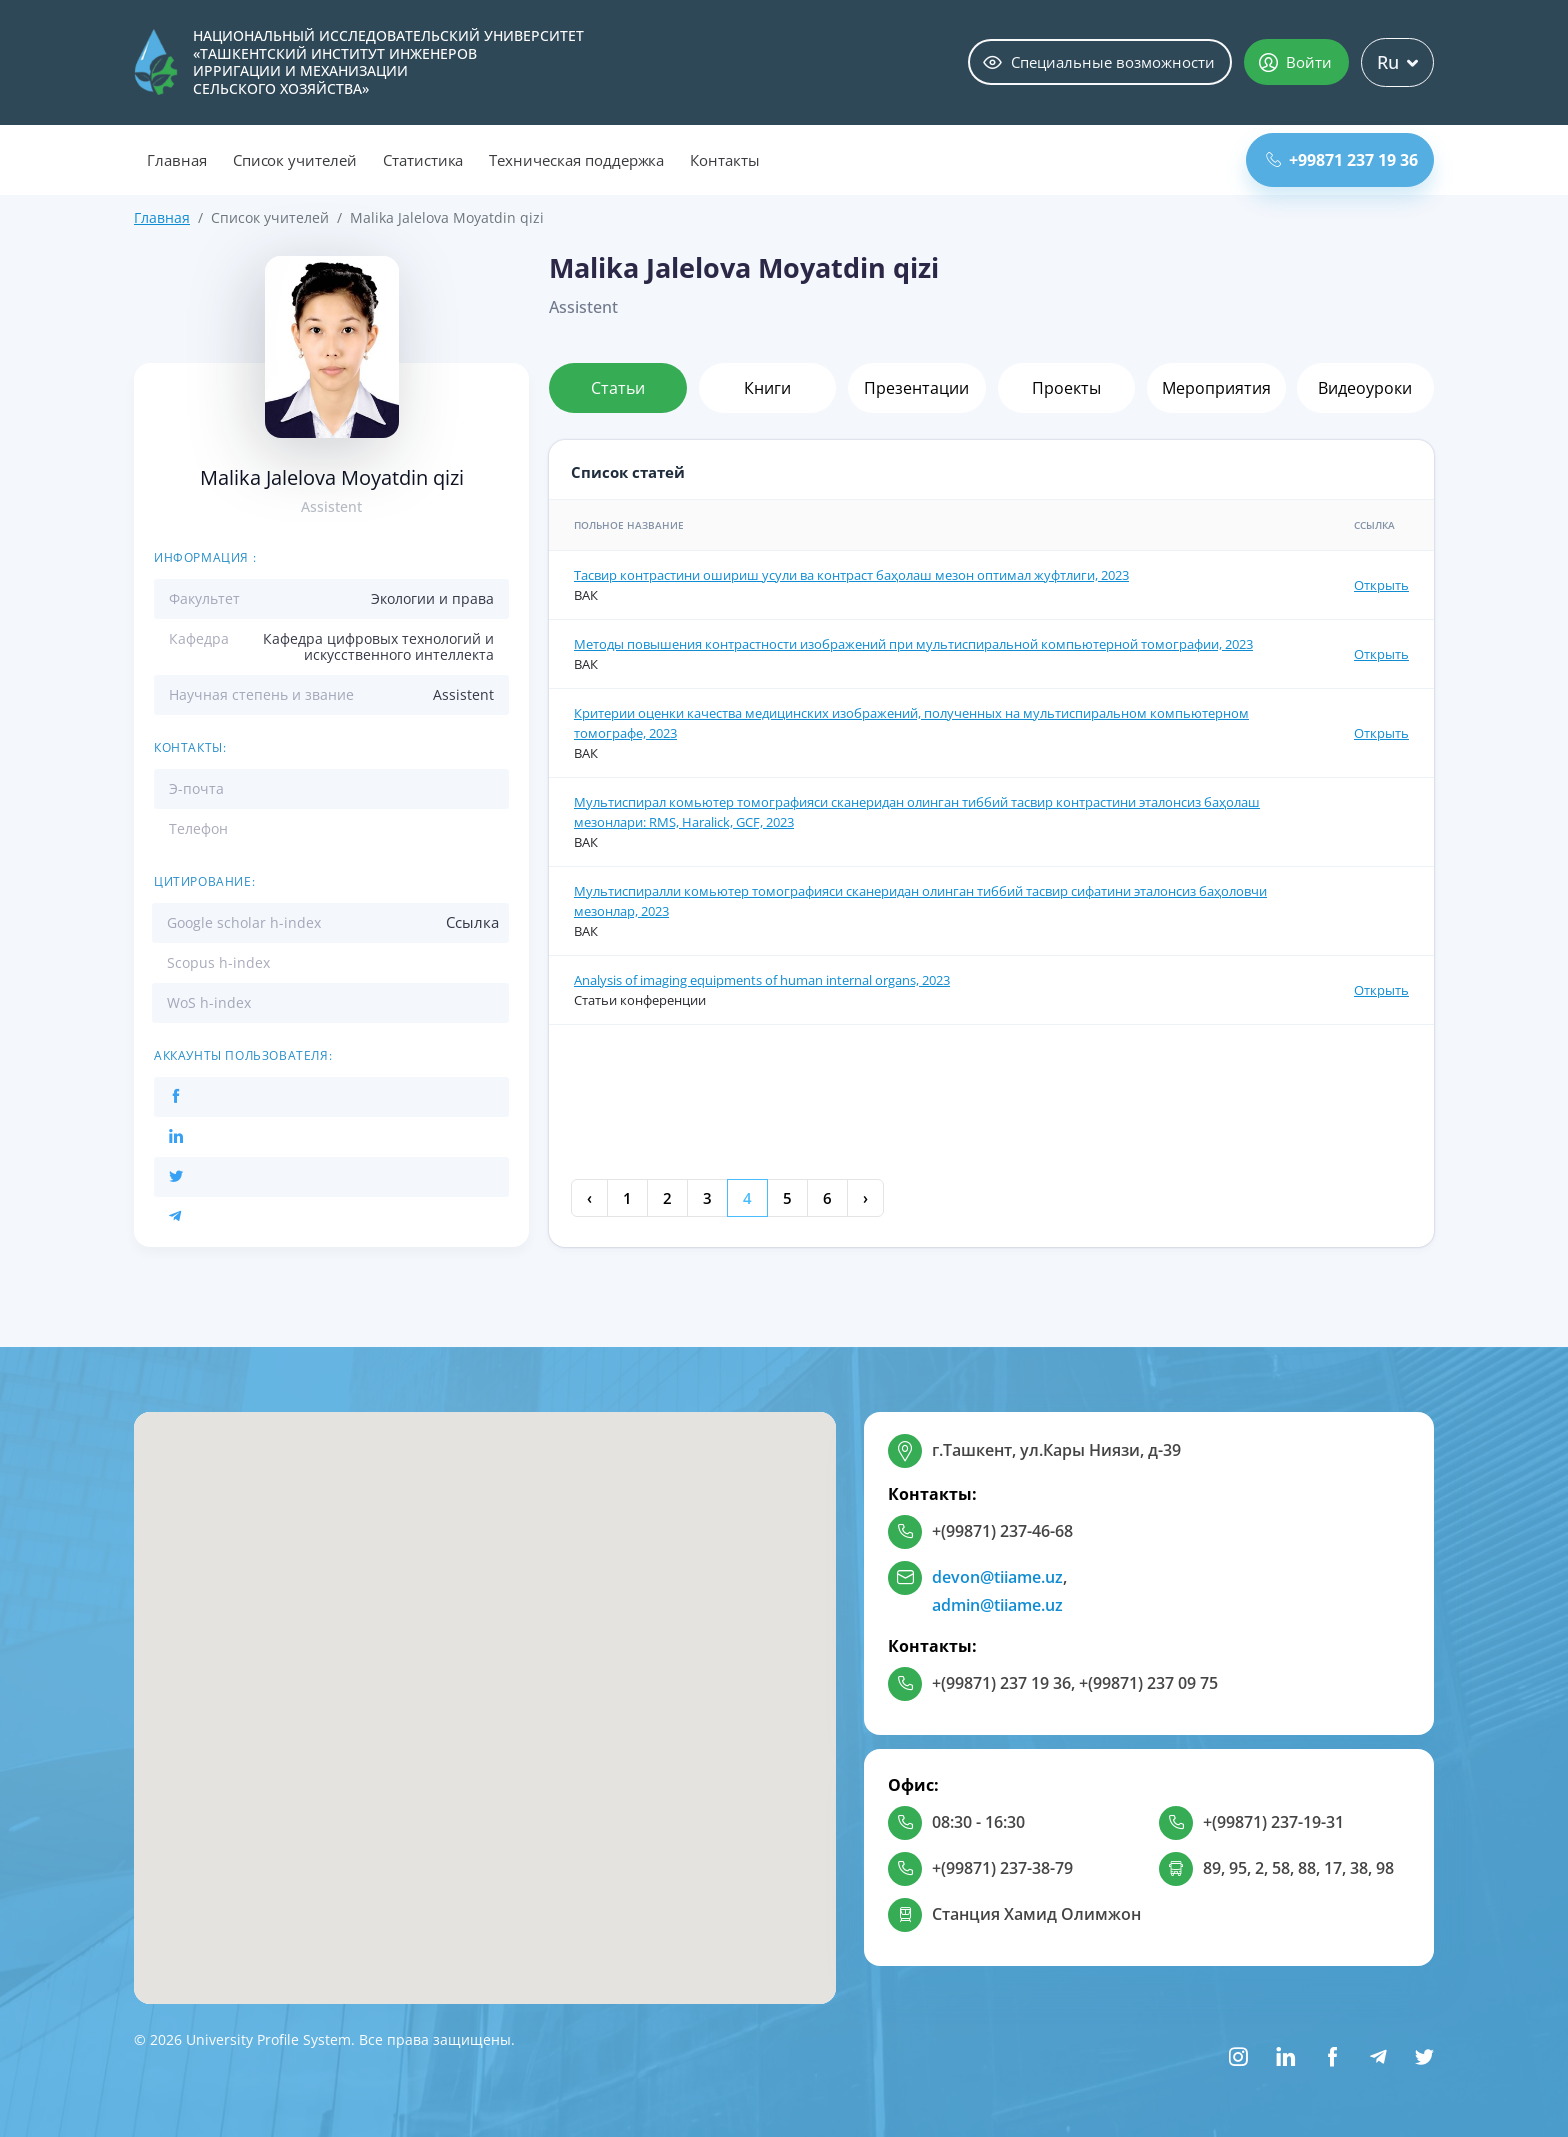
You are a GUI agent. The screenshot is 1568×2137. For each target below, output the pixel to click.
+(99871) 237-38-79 (1002, 1868)
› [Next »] (865, 1198)
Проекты (1066, 388)
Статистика (423, 160)
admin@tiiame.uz (997, 1605)
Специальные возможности (1099, 62)
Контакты (725, 160)
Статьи (618, 388)
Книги (767, 388)
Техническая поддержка (576, 160)
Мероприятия (1216, 388)
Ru (1397, 62)
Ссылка (472, 922)
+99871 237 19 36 (1342, 160)
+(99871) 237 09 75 (1148, 1683)
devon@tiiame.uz (997, 1577)
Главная (177, 160)
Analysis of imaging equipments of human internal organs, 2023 (762, 980)
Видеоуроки (1365, 388)
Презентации (916, 388)
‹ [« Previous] (589, 1198)
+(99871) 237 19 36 (1001, 1683)
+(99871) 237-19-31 (1273, 1822)
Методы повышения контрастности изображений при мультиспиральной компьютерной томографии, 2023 (913, 644)
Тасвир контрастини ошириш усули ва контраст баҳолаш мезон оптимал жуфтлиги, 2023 (851, 575)
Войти (1295, 62)
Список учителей (295, 160)
